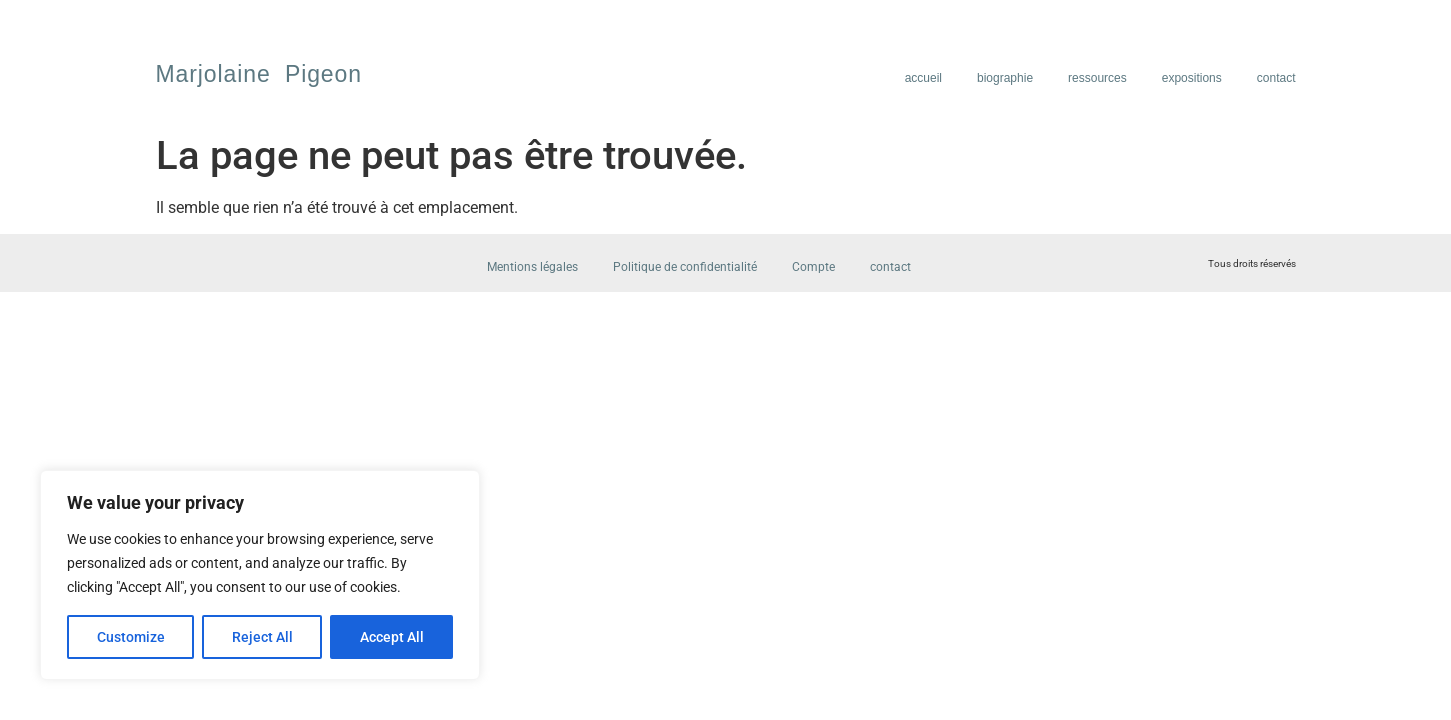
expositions (1192, 78)
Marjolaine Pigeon (259, 74)
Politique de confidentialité (685, 267)
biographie (1005, 78)
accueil (923, 78)
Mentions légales (532, 267)
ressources (1097, 78)
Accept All (392, 637)
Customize (131, 637)
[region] (260, 575)
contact (1276, 78)
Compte (813, 267)
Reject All (262, 637)
